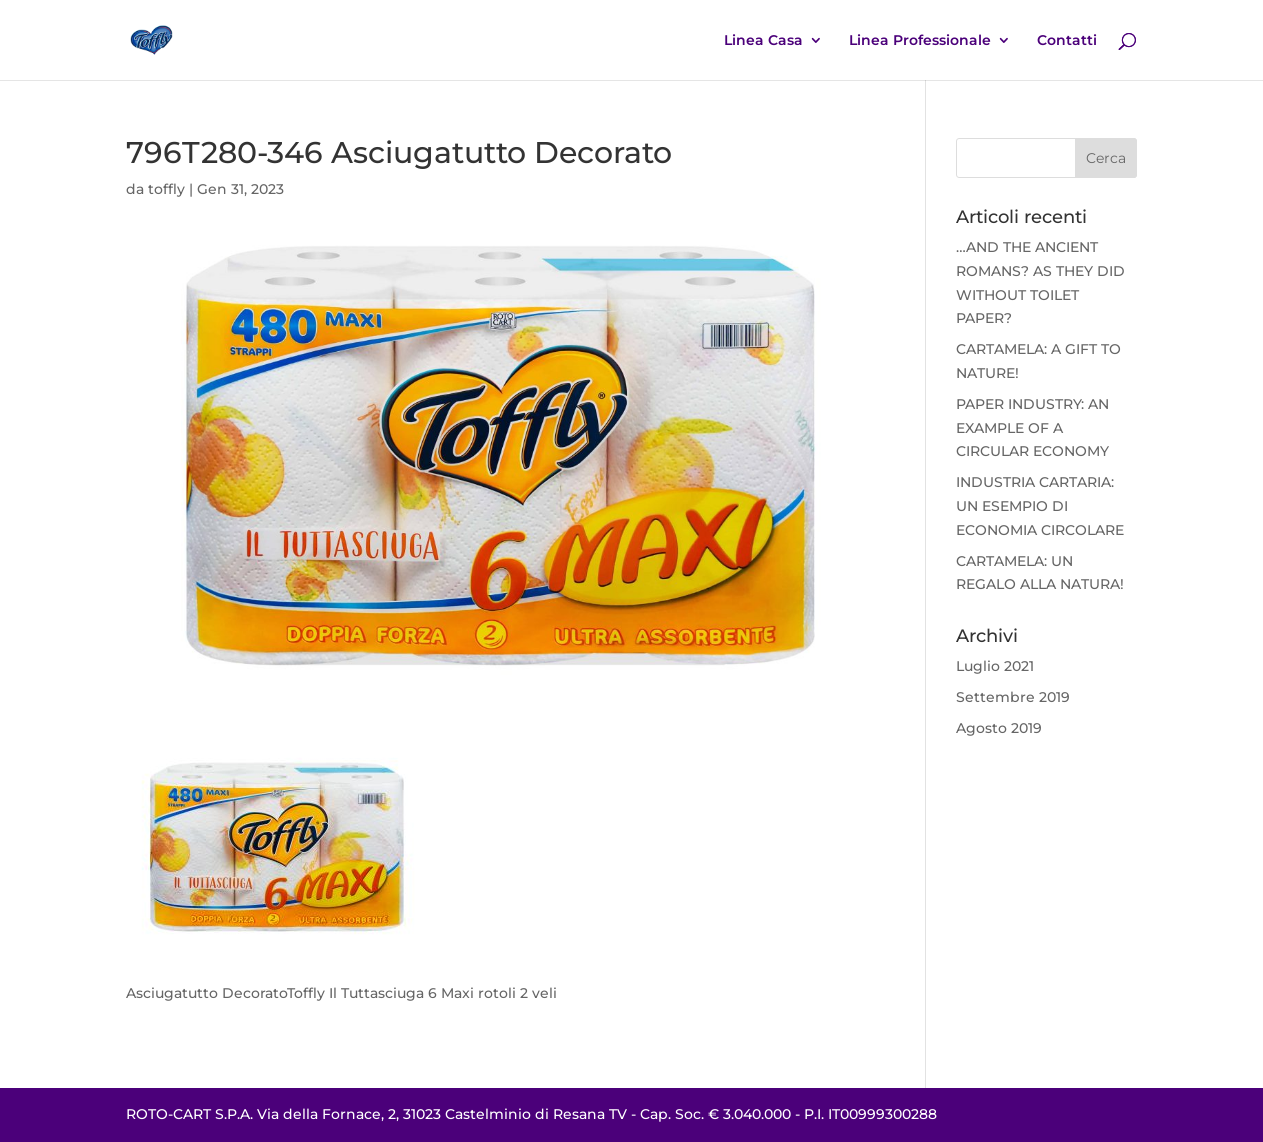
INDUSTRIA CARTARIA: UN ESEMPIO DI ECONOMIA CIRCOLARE (1040, 506)
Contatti (1067, 41)
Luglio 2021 (995, 666)
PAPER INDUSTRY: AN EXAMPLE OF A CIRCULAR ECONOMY (1032, 428)
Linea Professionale (920, 41)
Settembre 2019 (1013, 697)
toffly (166, 189)
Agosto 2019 (999, 728)
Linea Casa (763, 41)
